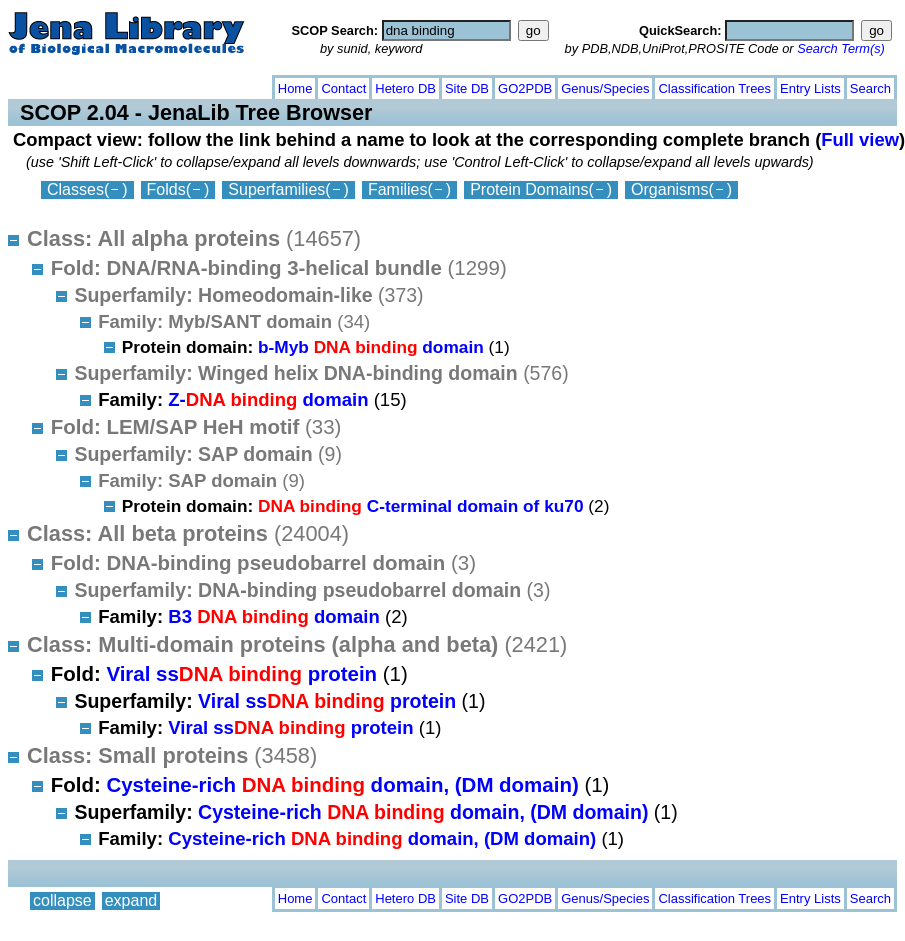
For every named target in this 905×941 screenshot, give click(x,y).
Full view (860, 139)
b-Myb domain (371, 347)
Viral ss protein (241, 673)
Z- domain (268, 399)
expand (131, 84)
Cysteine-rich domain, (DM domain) (342, 784)
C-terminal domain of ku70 (421, 506)
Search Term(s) (841, 48)
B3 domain (274, 616)
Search (870, 88)
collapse (62, 84)
